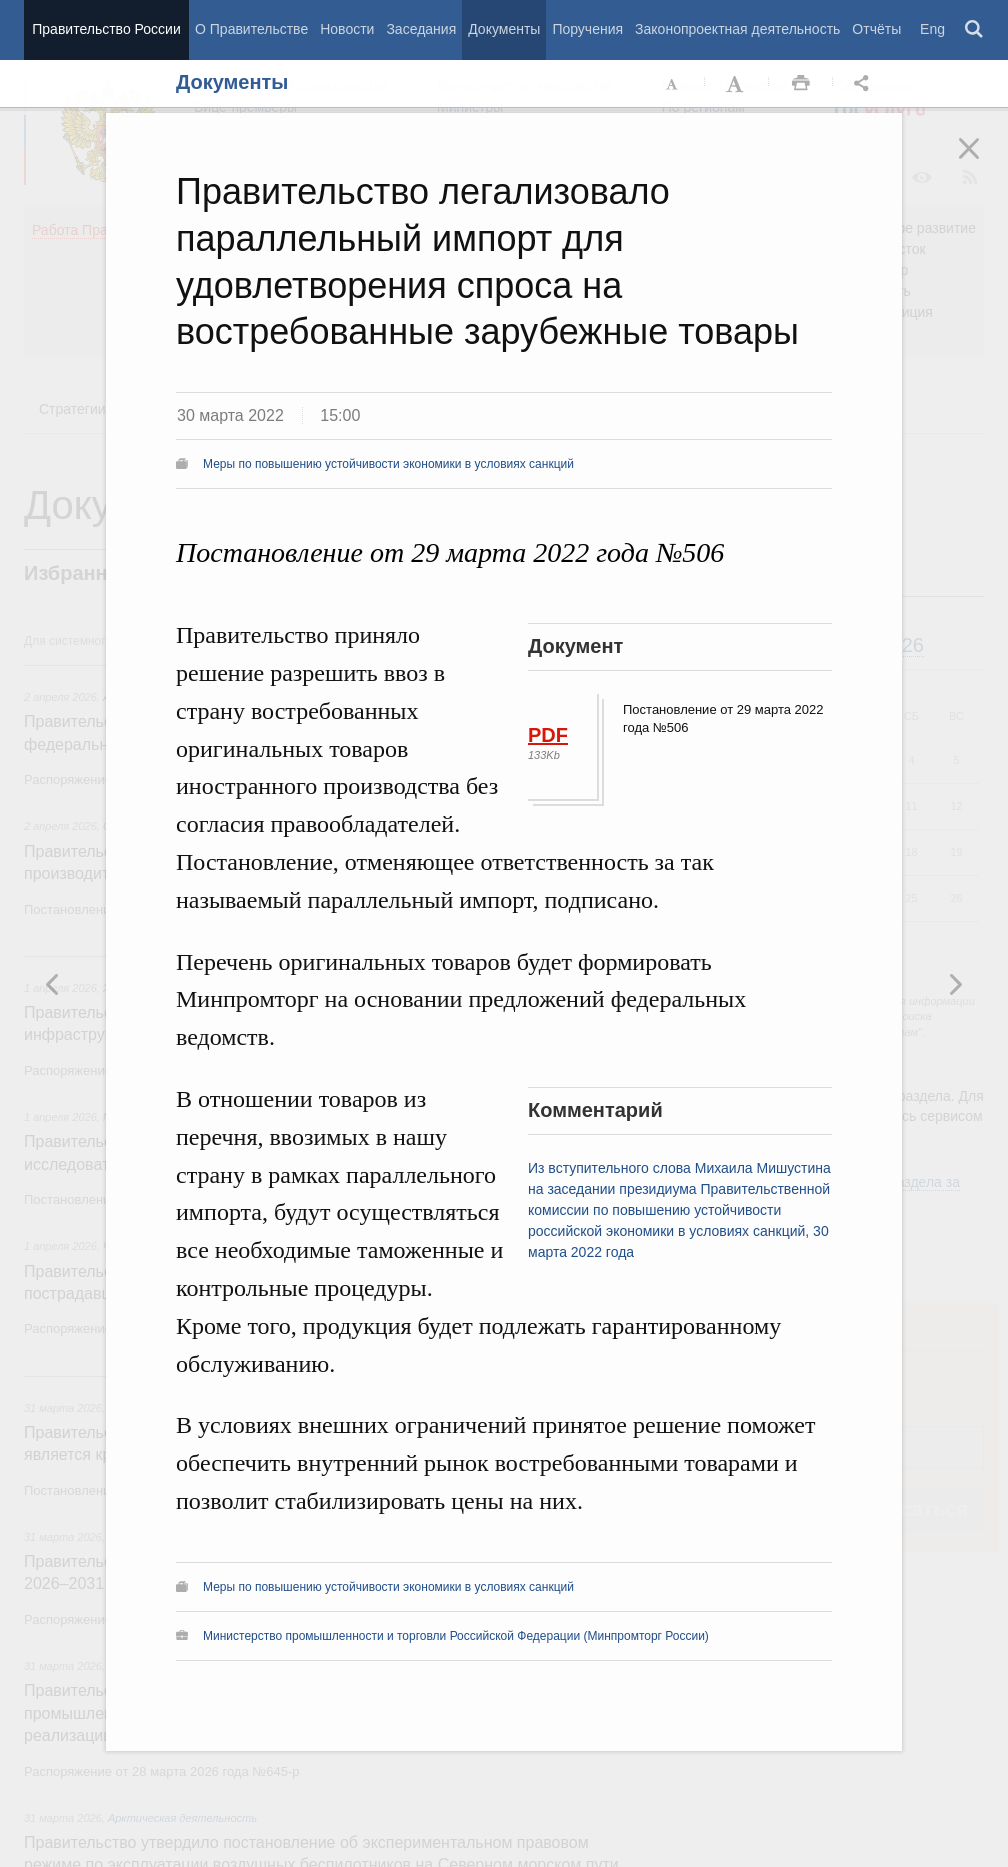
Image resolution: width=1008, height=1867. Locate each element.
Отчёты (876, 29)
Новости (347, 29)
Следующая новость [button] (53, 984)
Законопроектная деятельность (737, 29)
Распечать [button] (801, 84)
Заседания (421, 29)
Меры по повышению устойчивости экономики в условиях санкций (388, 464)
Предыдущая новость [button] (955, 984)
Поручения (587, 29)
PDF (548, 735)
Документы (504, 29)
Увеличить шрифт (737, 84)
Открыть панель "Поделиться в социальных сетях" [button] (865, 84)
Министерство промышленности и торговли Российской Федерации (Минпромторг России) (456, 1636)
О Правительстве (251, 29)
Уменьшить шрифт (673, 84)
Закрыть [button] (983, 162)
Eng (932, 29)
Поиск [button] (975, 30)
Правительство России (106, 29)
